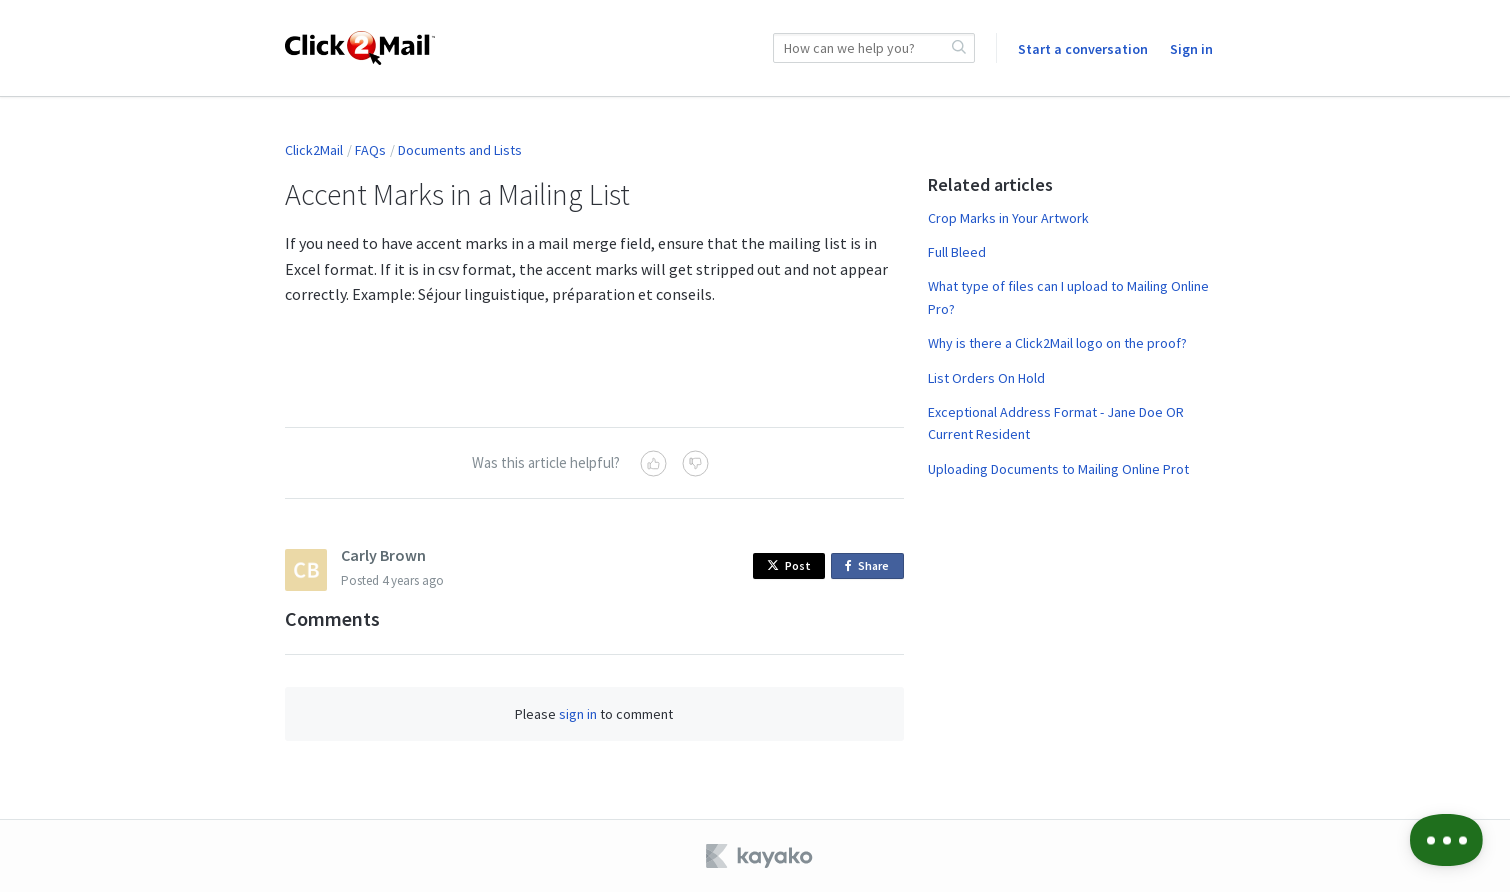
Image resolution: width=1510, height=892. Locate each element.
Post (789, 565)
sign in (578, 714)
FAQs (370, 150)
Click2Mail (314, 150)
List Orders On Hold (986, 378)
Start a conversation (1083, 49)
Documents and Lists (460, 150)
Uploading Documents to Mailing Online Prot (1058, 469)
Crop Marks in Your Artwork (1008, 218)
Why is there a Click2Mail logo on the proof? (1057, 343)
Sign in (1191, 49)
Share (870, 566)
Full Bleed (957, 252)
